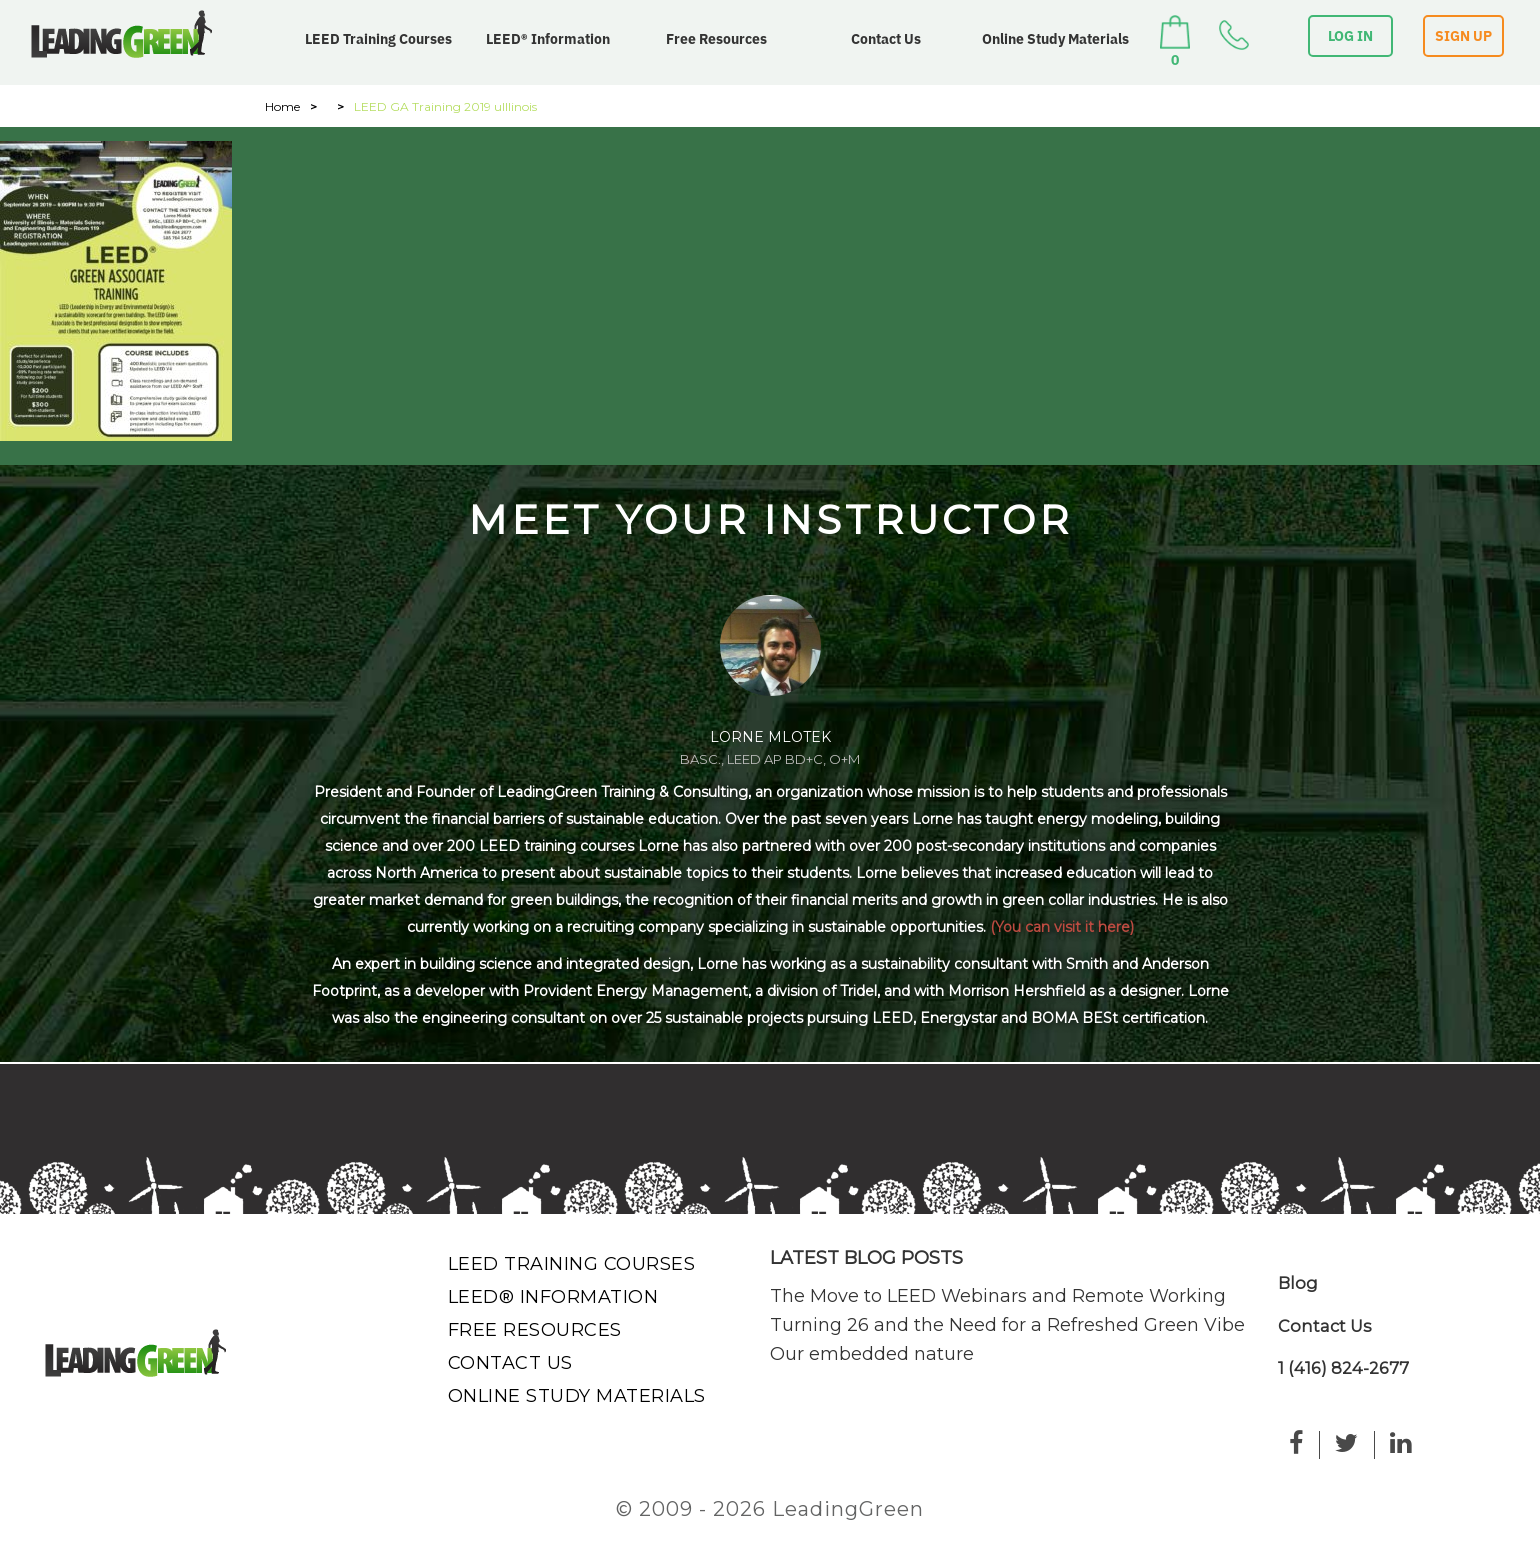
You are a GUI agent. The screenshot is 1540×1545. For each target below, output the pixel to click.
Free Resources (716, 39)
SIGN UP (1463, 36)
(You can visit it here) (1062, 927)
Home (282, 106)
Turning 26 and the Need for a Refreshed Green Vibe (1007, 1325)
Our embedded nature (872, 1354)
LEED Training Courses (378, 39)
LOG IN (1350, 36)
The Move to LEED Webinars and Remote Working (998, 1296)
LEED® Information (548, 39)
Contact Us (886, 39)
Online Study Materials (1055, 39)
